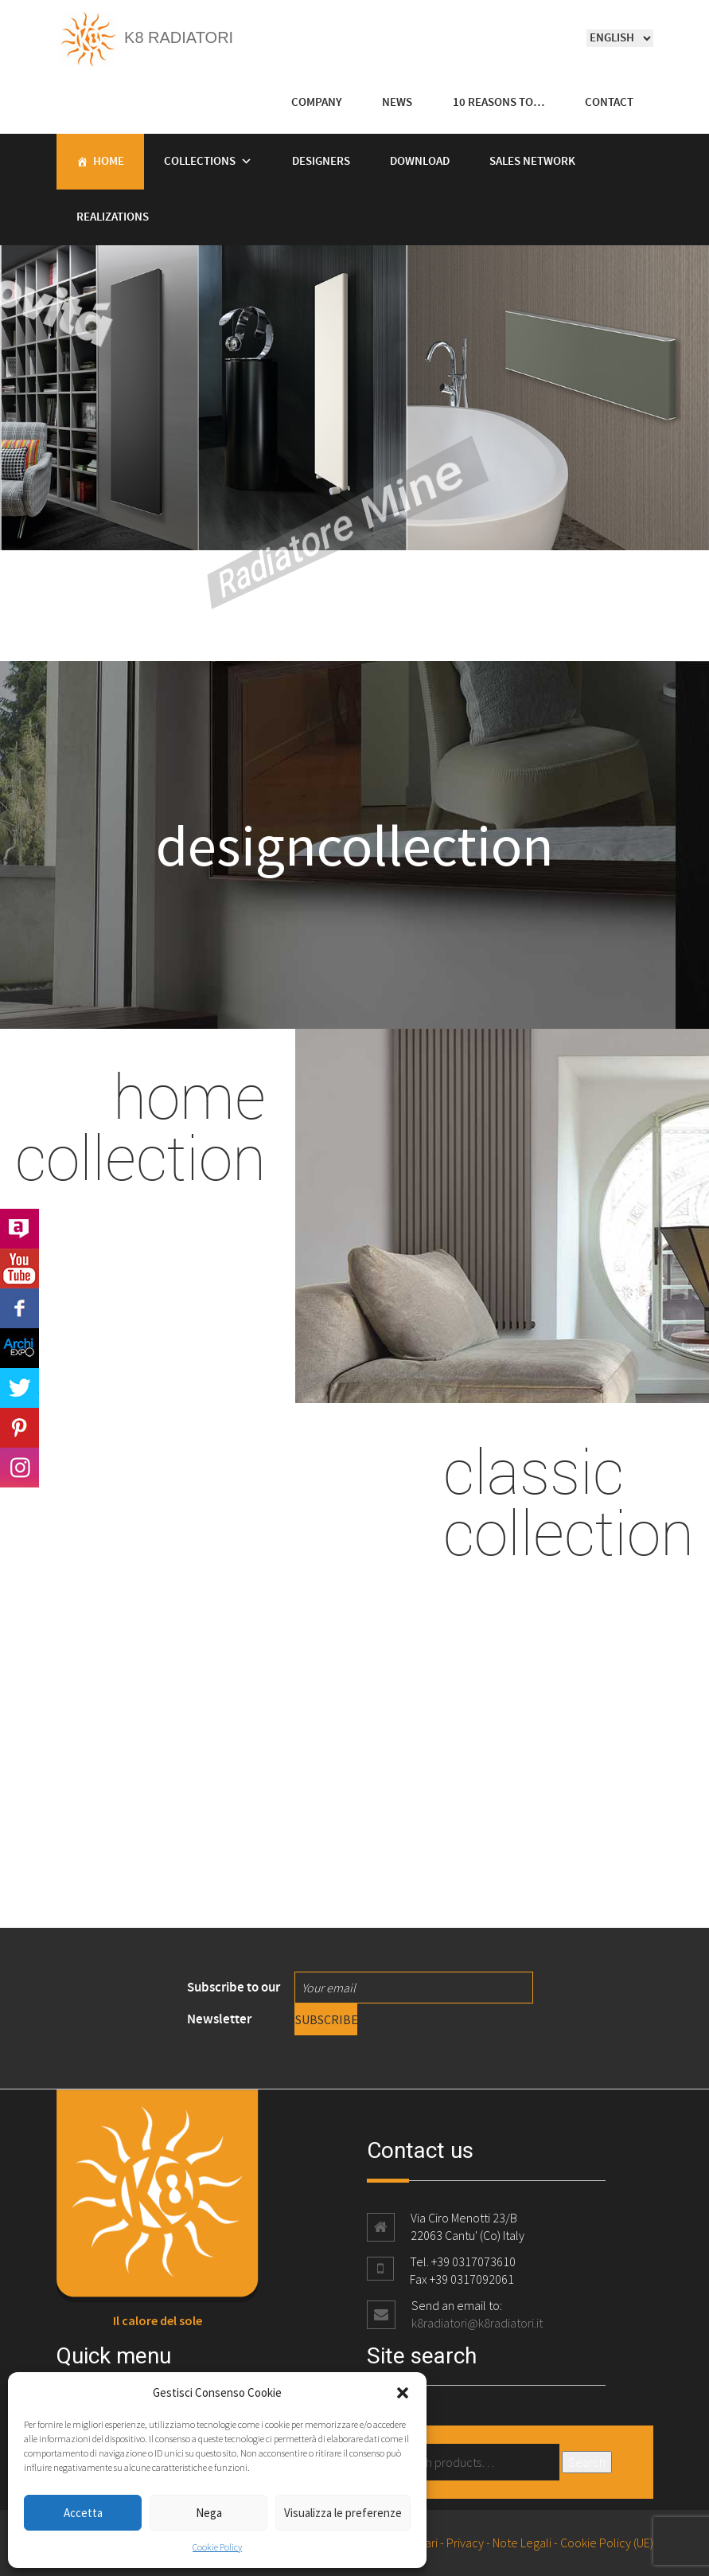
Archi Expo (19, 1348)
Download (420, 162)
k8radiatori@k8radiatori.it (477, 2323)
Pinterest (19, 1428)
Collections (200, 162)
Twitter (19, 1388)
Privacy (465, 2543)
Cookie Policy (217, 2547)
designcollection (355, 844)
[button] (403, 2393)
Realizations (112, 217)
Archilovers (19, 1229)
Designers (321, 162)
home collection (140, 1126)
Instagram (19, 1467)
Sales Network (532, 162)
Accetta (83, 2512)
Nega (209, 2512)
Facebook (19, 1308)
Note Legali (522, 2543)
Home (108, 162)
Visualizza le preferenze (343, 2512)
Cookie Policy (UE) (606, 2543)
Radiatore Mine (244, 541)
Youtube (19, 1268)
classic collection (568, 1501)
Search (587, 2462)
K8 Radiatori (145, 37)
